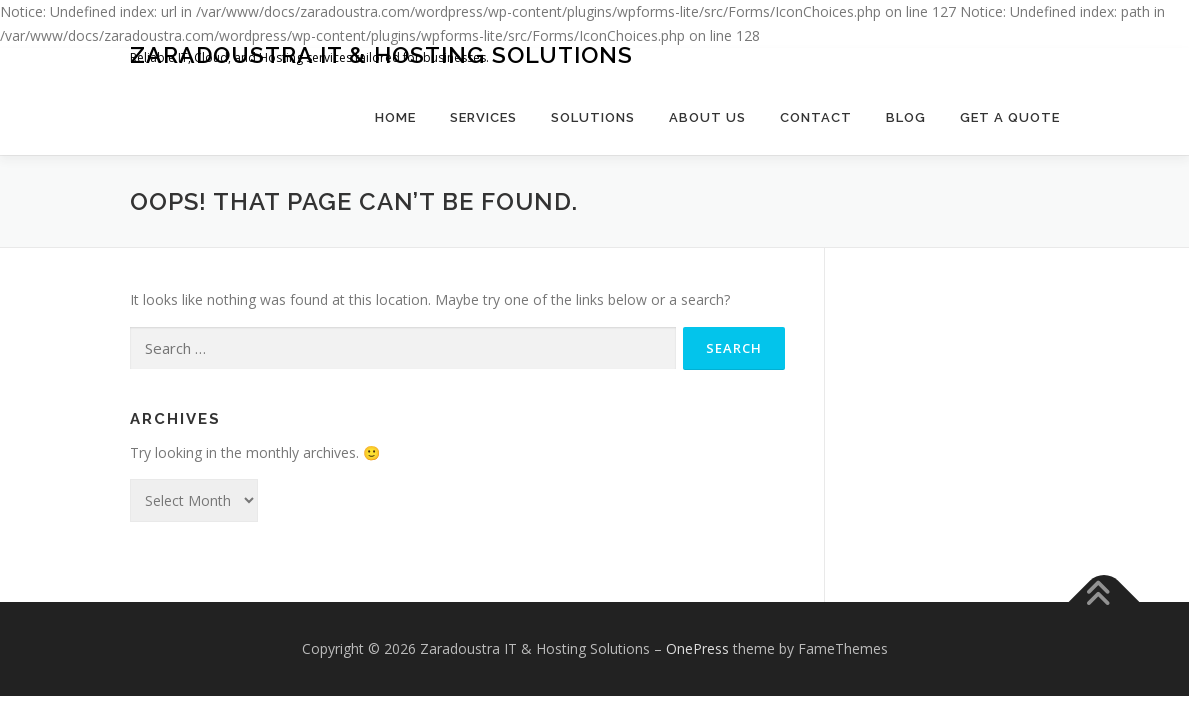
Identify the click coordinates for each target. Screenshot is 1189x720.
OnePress (697, 648)
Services (483, 117)
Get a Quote (1010, 117)
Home (395, 117)
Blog (906, 117)
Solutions (593, 117)
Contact (816, 117)
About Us (707, 117)
